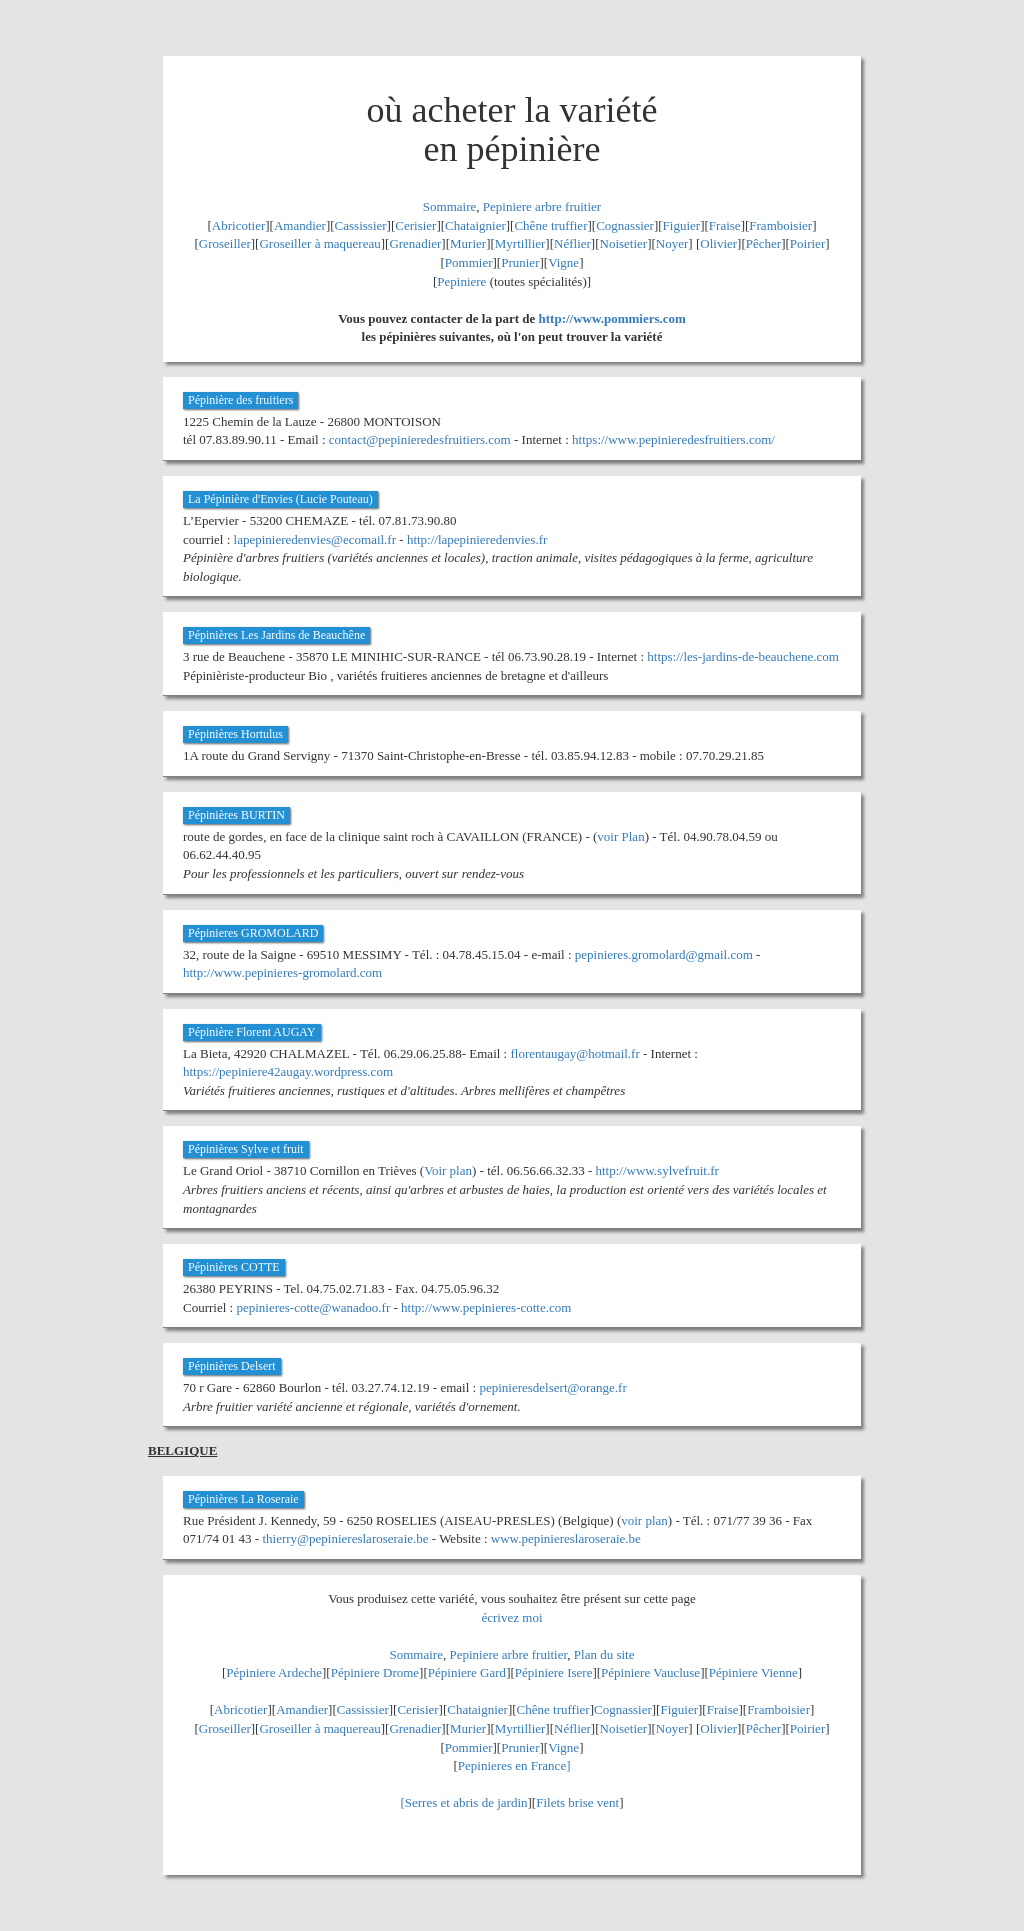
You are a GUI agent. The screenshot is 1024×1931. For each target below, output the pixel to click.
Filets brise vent (577, 1802)
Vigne (563, 262)
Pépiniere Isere (554, 1672)
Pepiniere (461, 281)
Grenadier (415, 243)
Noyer (672, 243)
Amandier (300, 225)
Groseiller (225, 243)
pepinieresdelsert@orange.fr (552, 1387)
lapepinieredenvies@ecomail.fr (315, 539)
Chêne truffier (550, 225)
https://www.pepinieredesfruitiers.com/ (673, 439)
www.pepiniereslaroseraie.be (566, 1538)
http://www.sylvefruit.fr (656, 1170)
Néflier (572, 243)
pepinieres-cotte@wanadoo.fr (313, 1307)
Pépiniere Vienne (753, 1672)
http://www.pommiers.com (612, 318)
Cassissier (361, 225)
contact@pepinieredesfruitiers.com (420, 439)
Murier (468, 243)
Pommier (469, 262)
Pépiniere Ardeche (274, 1672)
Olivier (718, 243)
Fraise (725, 225)
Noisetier (624, 243)
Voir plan (448, 1170)
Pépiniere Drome (375, 1672)
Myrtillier (520, 243)
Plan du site (604, 1654)
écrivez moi (512, 1617)
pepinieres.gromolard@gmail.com (664, 954)
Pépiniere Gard (467, 1672)
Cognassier (625, 225)
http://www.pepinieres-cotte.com (486, 1307)
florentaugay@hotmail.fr (574, 1053)
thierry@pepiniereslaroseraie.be (345, 1538)
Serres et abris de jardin (466, 1802)
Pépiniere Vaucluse (650, 1672)
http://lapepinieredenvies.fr (477, 539)
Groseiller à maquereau (319, 243)
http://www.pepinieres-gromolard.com (282, 972)
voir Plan (620, 836)
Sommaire (449, 206)
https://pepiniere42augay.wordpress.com (288, 1071)
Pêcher (763, 243)
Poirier (807, 243)
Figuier (682, 225)
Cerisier (415, 225)
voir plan (644, 1520)
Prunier (520, 262)
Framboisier (780, 225)
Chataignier (475, 225)
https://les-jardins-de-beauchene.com (743, 656)
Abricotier (238, 225)
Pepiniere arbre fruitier (542, 206)
